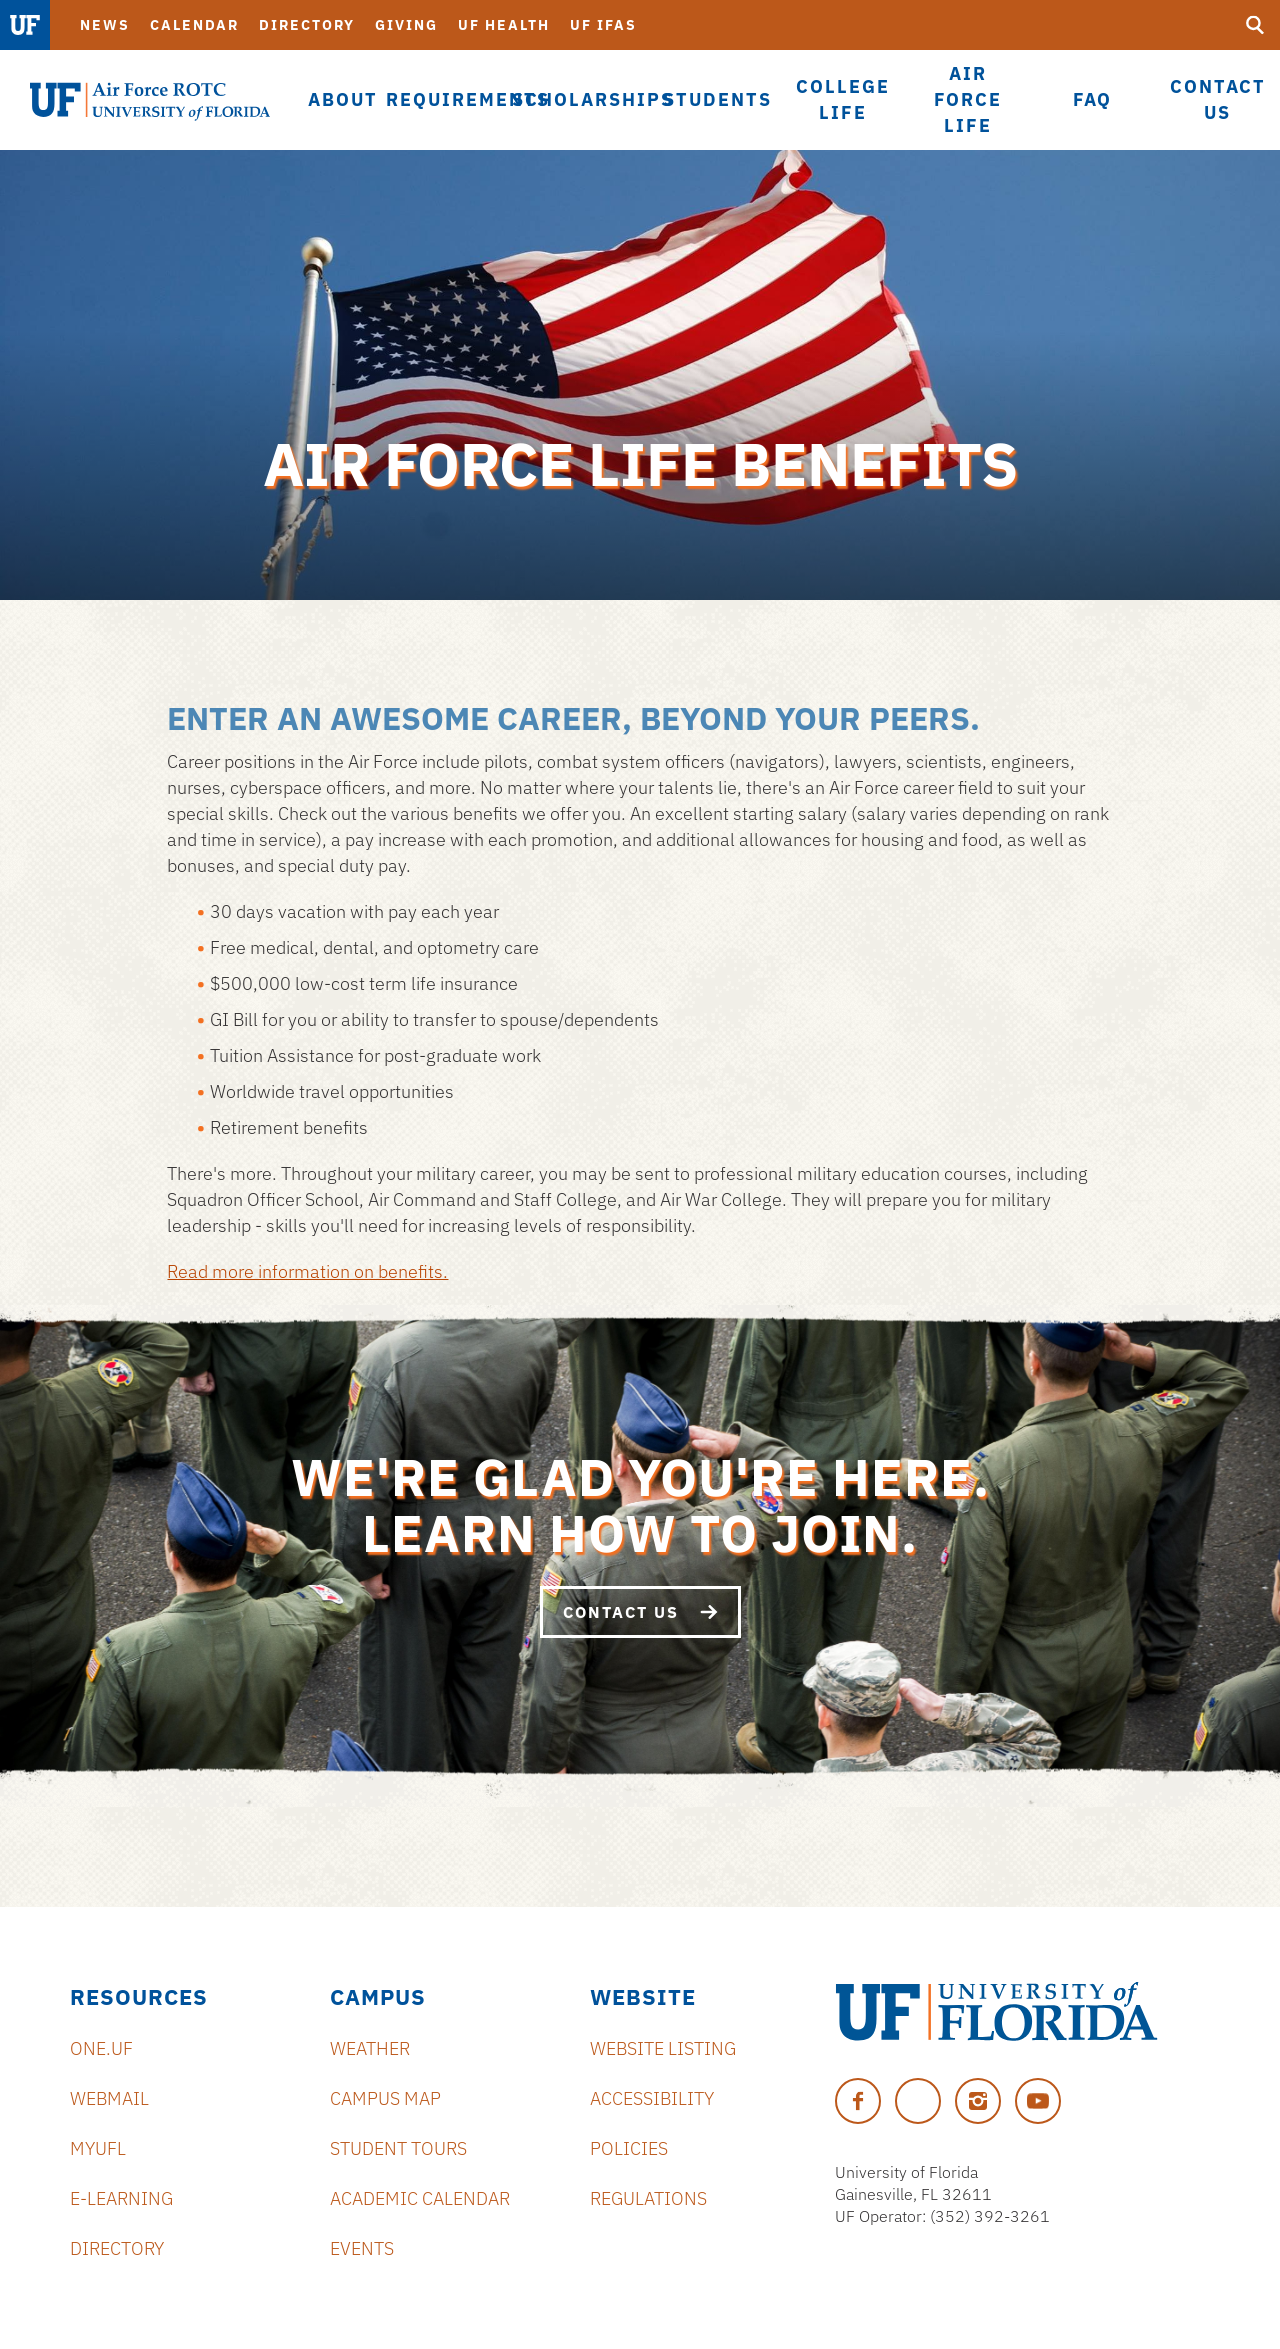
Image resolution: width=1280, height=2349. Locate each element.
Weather (370, 2048)
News (105, 25)
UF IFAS (603, 25)
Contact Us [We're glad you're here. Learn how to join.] (640, 1612)
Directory (307, 25)
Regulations (648, 2198)
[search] (1255, 25)
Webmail (109, 2098)
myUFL (98, 2148)
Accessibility (652, 2098)
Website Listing (663, 2048)
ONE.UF (101, 2048)
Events (362, 2248)
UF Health (504, 25)
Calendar (194, 25)
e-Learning (121, 2198)
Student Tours (398, 2148)
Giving (406, 25)
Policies (629, 2148)
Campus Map (385, 2098)
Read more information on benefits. (307, 1271)
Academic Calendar (420, 2198)
